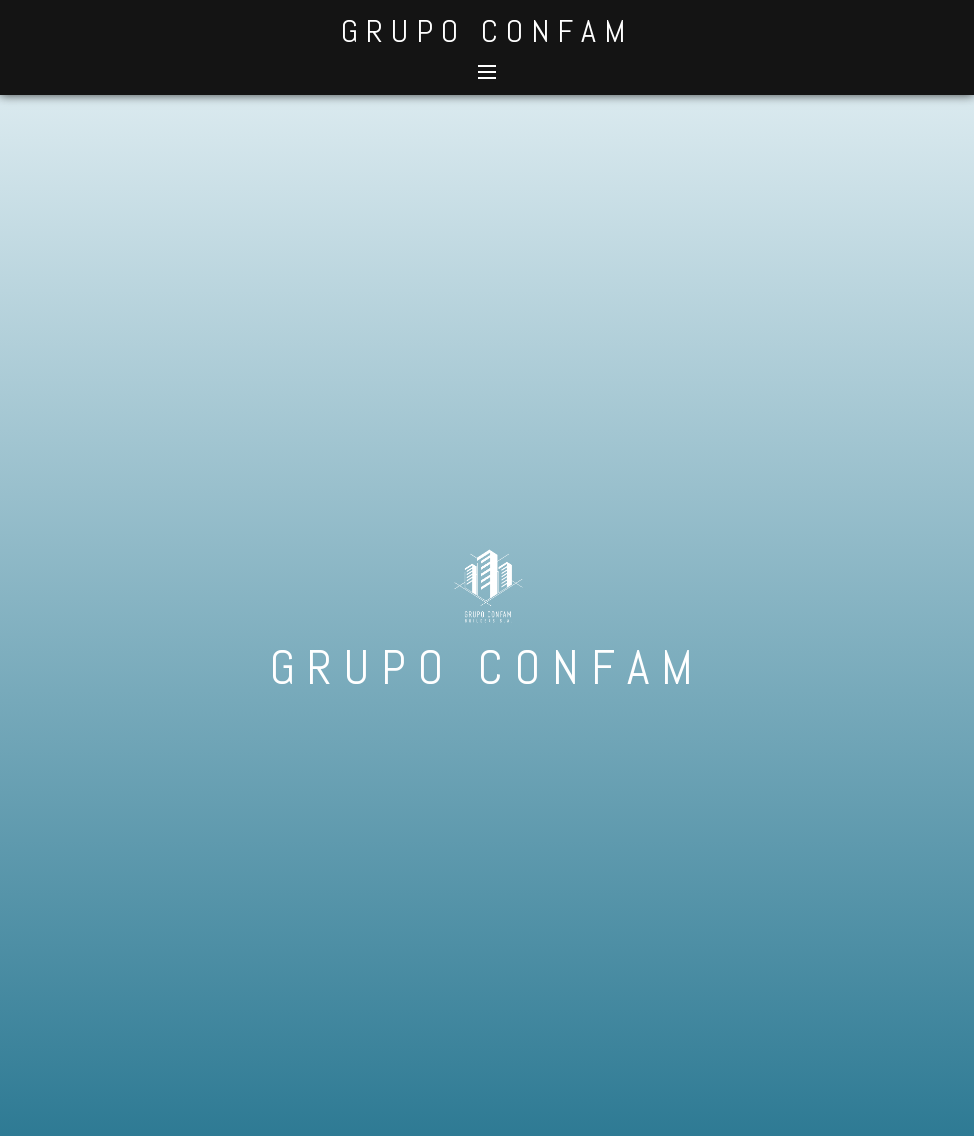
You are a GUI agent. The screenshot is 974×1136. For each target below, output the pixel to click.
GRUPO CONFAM (487, 31)
